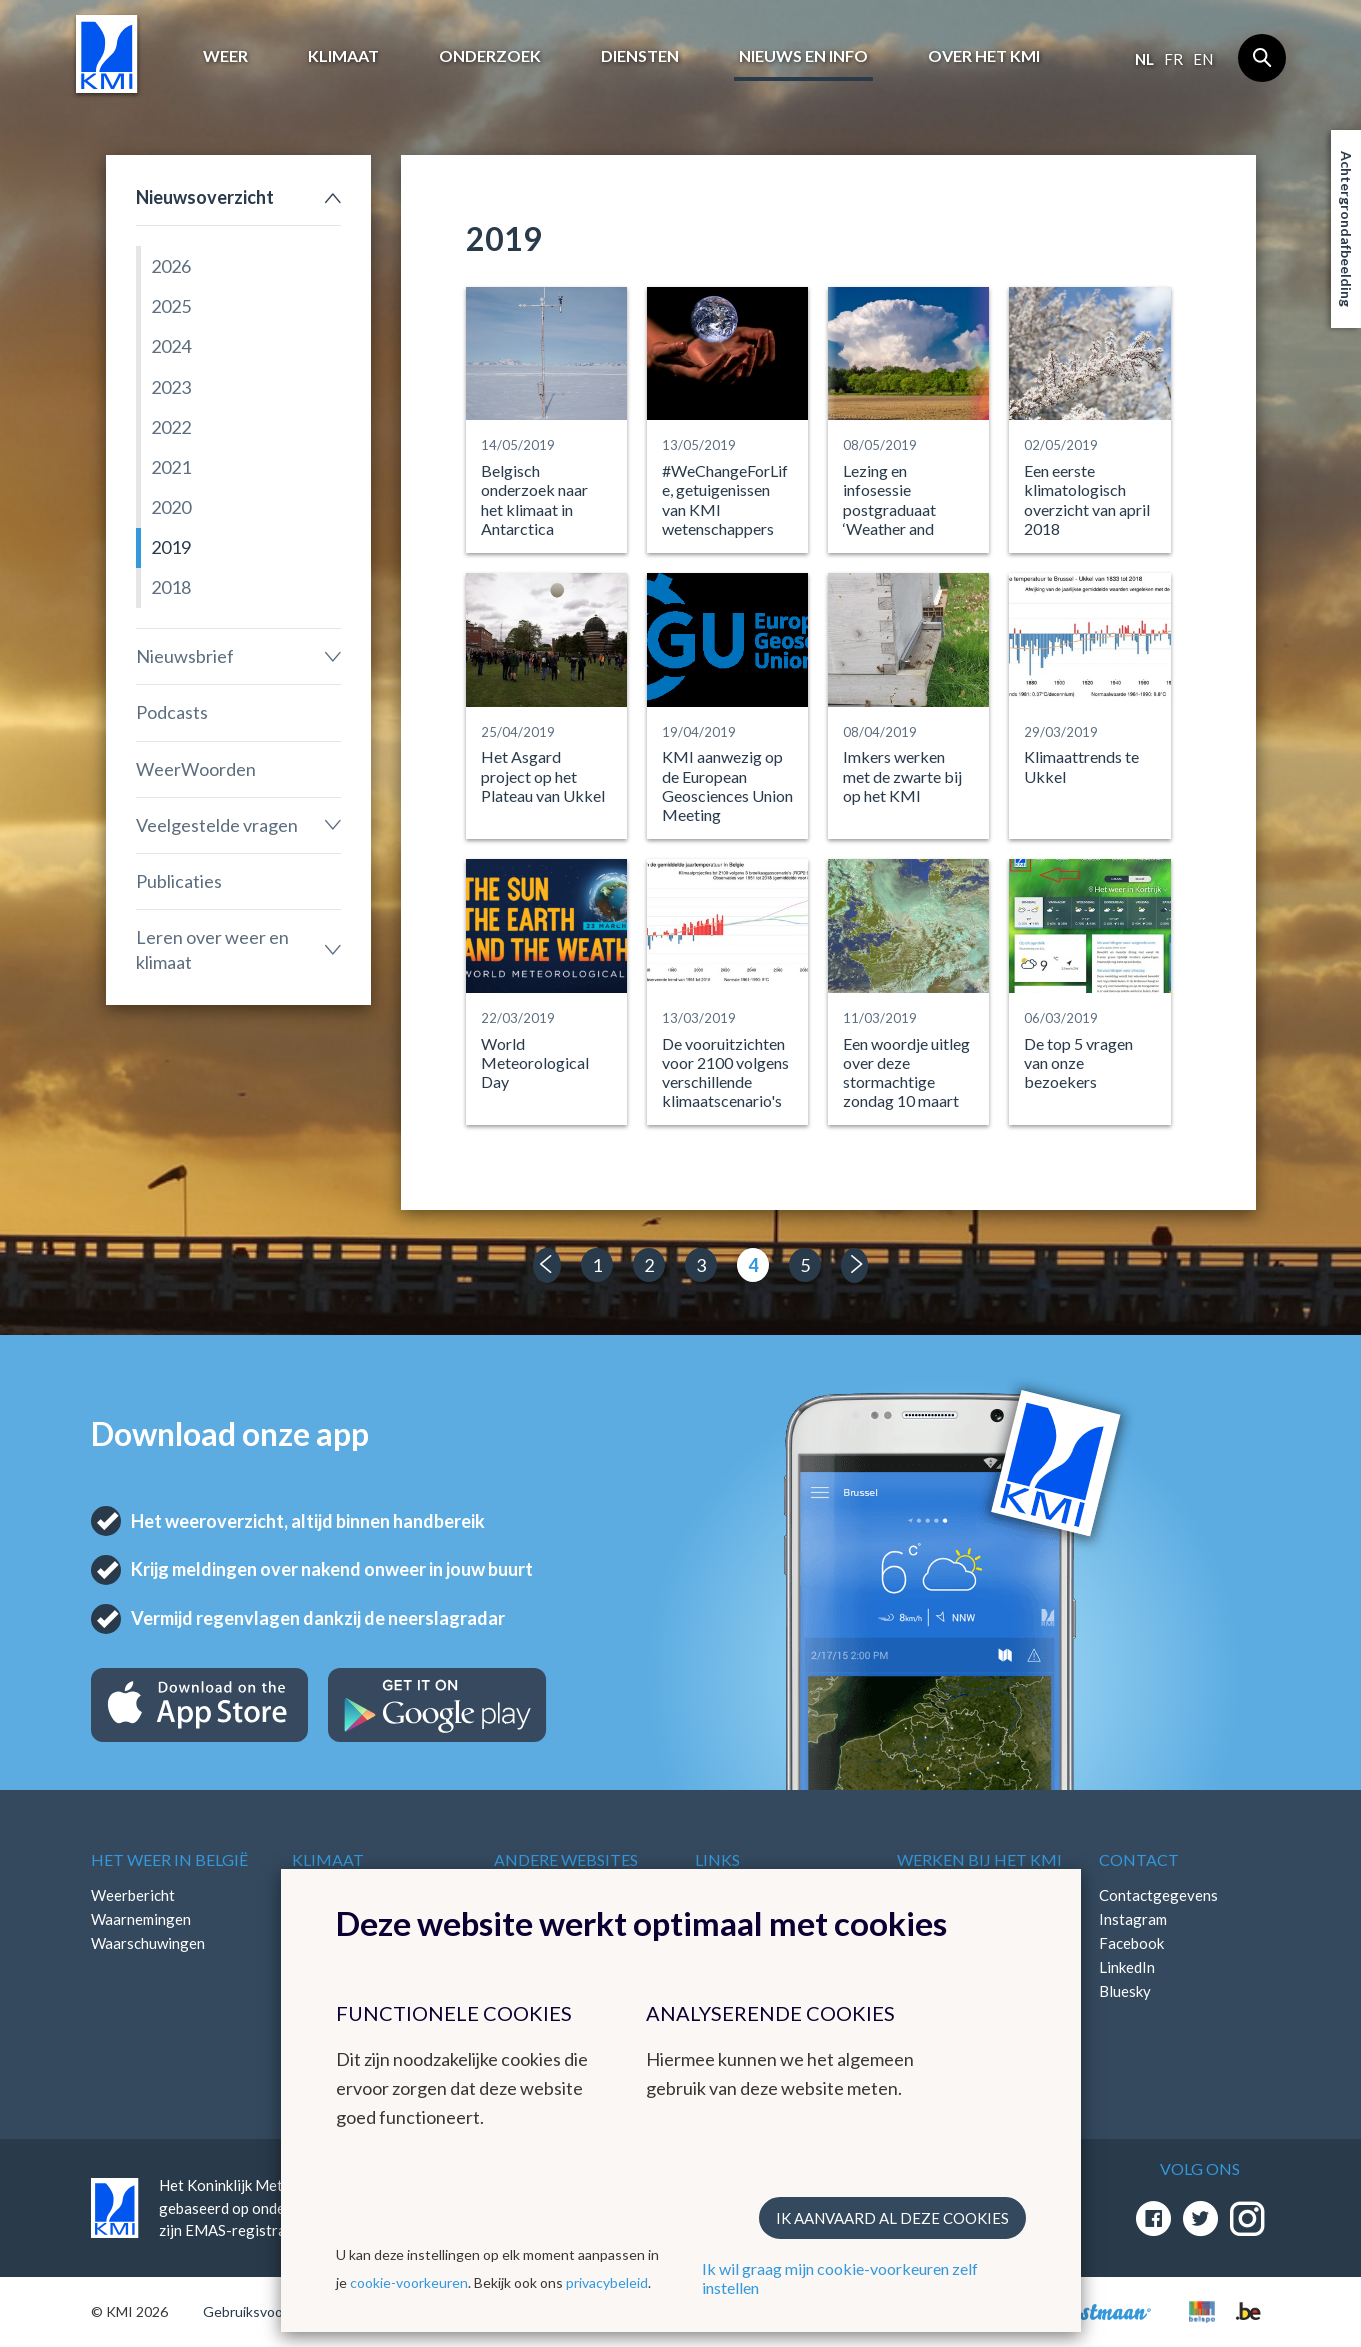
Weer (225, 55)
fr (1173, 59)
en (1203, 59)
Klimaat (343, 55)
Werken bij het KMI (979, 1859)
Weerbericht (133, 1895)
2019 (171, 547)
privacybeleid (607, 2282)
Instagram (1133, 1919)
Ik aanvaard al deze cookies (892, 2218)
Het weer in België (169, 1859)
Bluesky (1125, 1991)
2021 (171, 467)
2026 (171, 266)
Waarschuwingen (148, 1943)
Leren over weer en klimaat (212, 949)
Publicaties (179, 881)
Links (717, 1859)
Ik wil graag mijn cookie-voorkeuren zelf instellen (840, 2278)
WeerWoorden (196, 769)
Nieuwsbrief (185, 656)
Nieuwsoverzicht (205, 197)
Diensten (640, 55)
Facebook (1131, 1943)
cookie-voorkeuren (409, 2282)
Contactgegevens (1158, 1895)
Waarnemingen (141, 1919)
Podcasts (172, 712)
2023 (171, 387)
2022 (171, 427)
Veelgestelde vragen (217, 825)
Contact (1139, 1859)
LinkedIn (1127, 1967)
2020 (171, 507)
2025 (171, 306)
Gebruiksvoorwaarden (272, 2311)
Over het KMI (984, 55)
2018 (171, 587)
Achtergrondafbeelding (1346, 229)
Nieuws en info (803, 55)
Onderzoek (490, 55)
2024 (171, 346)
